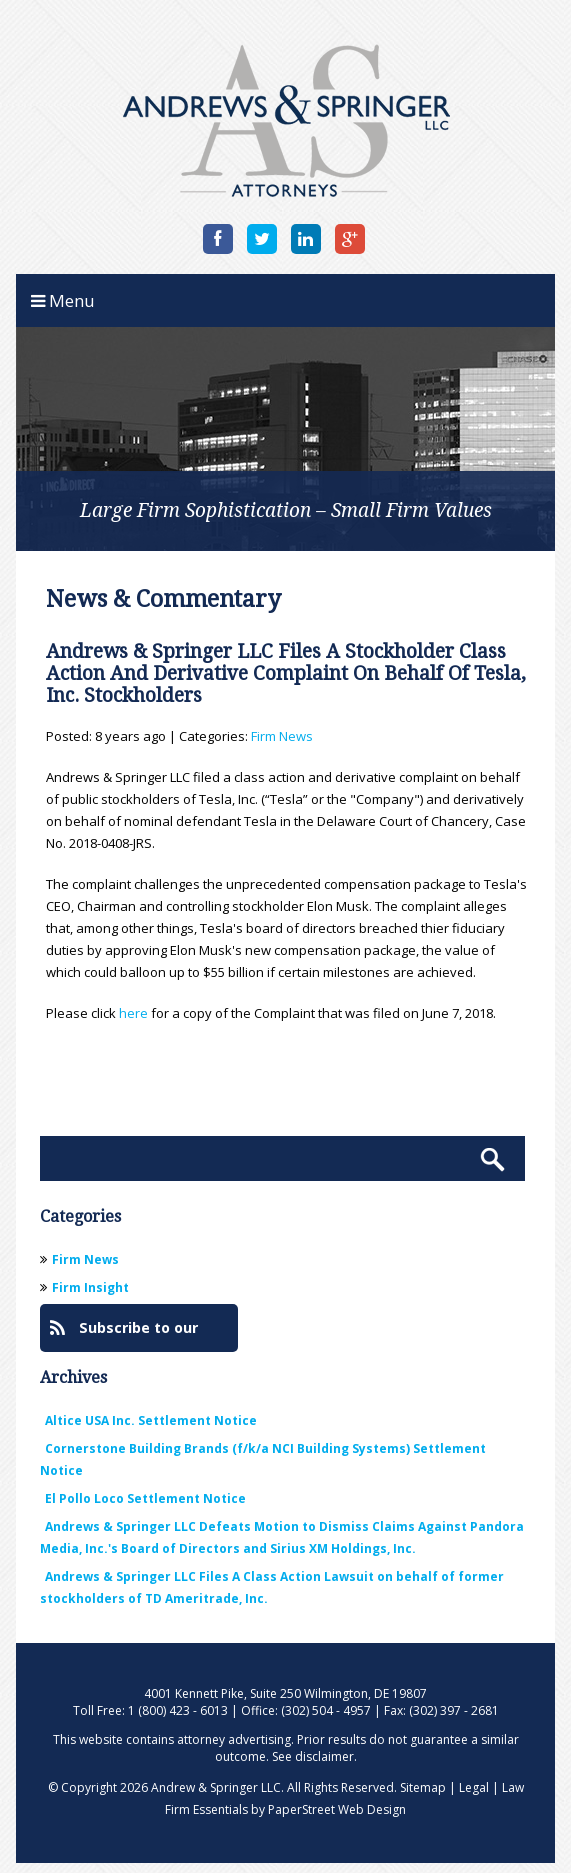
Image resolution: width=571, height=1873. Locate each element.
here (133, 1013)
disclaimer (324, 1756)
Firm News (282, 736)
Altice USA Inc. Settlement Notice (151, 1420)
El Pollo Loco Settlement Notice (145, 1498)
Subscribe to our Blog (124, 1335)
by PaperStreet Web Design (328, 1809)
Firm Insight (90, 1287)
